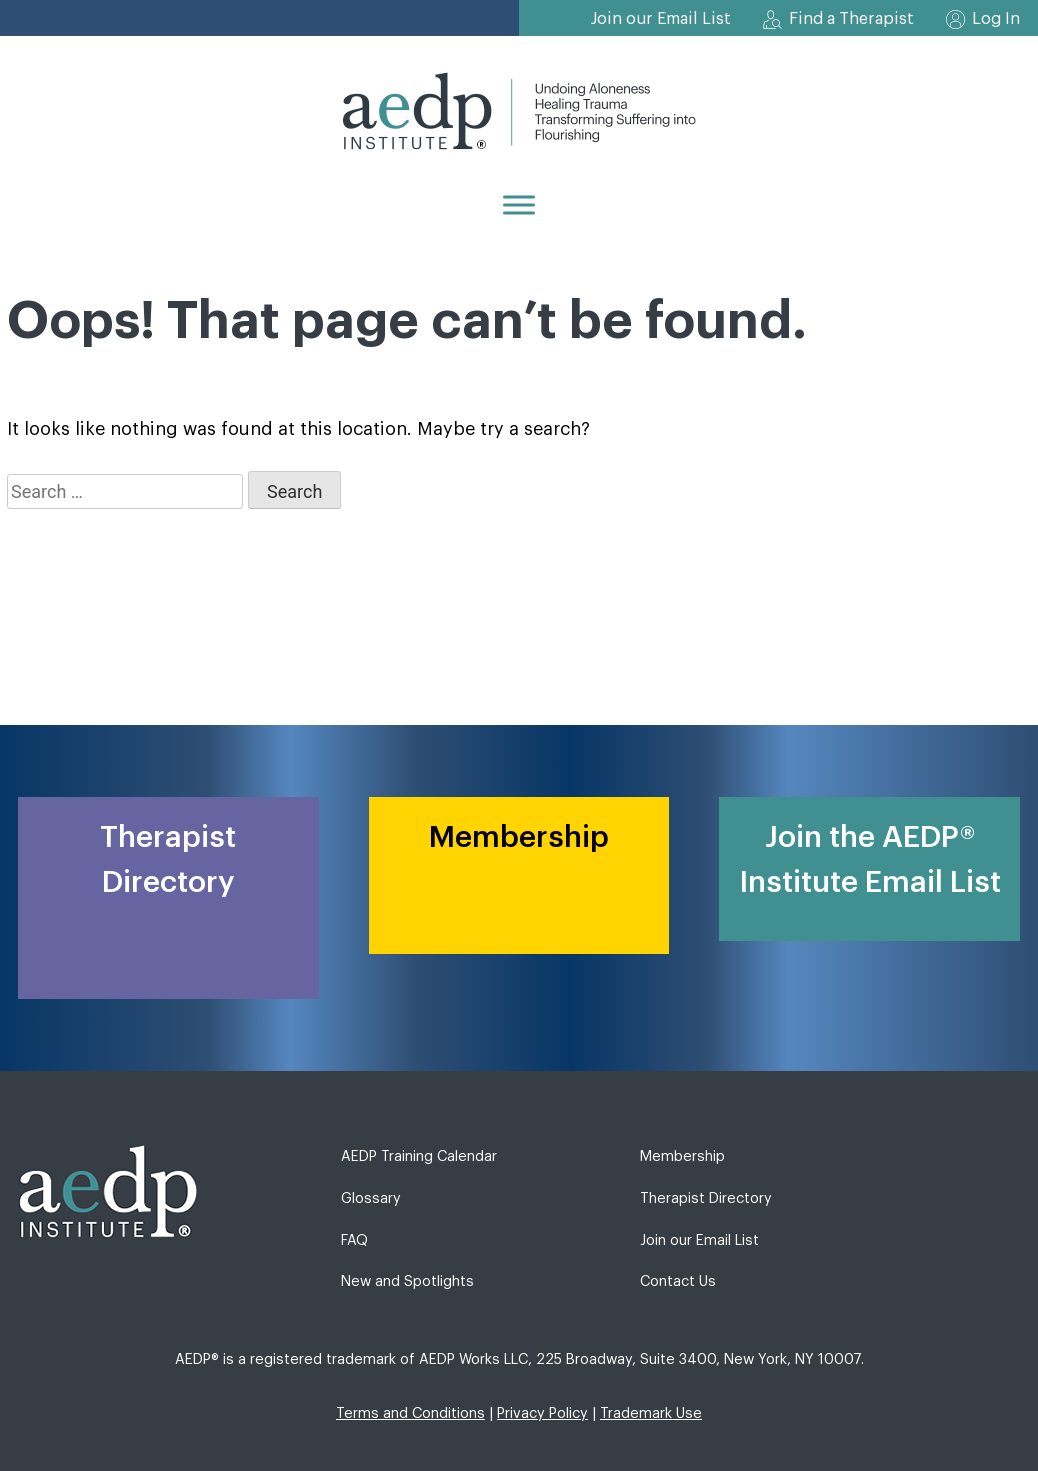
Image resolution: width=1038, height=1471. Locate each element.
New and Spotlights (407, 1281)
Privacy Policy (542, 1413)
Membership (682, 1156)
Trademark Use (651, 1413)
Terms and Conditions (410, 1413)
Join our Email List (661, 19)
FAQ (354, 1240)
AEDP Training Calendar (419, 1156)
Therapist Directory (706, 1198)
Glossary (371, 1198)
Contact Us (678, 1281)
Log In (996, 19)
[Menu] (519, 204)
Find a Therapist (851, 19)
